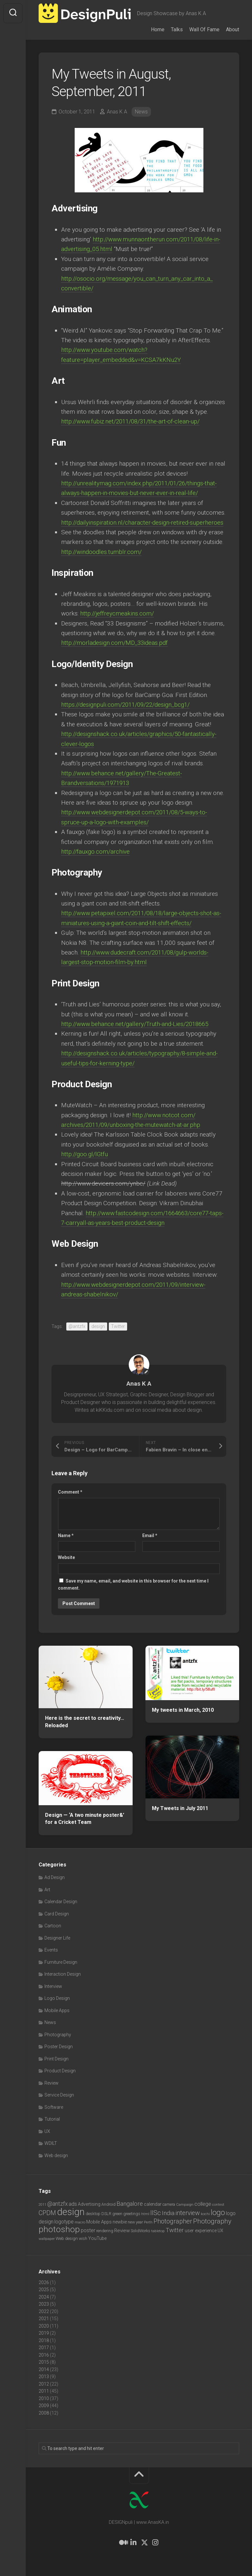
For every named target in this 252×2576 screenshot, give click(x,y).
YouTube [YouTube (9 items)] (97, 2238)
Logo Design (57, 1998)
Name (66, 1535)
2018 (44, 2340)
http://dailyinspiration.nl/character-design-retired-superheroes (142, 522)
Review (51, 2083)
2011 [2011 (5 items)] (42, 2205)
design (98, 1326)
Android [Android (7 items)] (108, 2204)
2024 (44, 2297)
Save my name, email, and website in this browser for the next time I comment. (133, 1584)
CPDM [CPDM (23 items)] (47, 2213)
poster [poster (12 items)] (88, 2230)
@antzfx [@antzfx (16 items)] (57, 2204)
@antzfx (77, 1326)
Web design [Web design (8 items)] (67, 2238)
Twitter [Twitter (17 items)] (175, 2230)
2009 (44, 2405)
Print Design (56, 2058)
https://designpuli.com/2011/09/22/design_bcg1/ (128, 704)
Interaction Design (62, 1974)
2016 (44, 2355)
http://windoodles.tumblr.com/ (102, 552)
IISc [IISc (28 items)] (155, 2213)
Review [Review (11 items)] (122, 2230)
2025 (44, 2289)
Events (51, 1949)
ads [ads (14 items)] (73, 2204)
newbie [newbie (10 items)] (120, 2222)
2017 (44, 2347)
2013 (44, 2376)
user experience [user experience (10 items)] (201, 2230)
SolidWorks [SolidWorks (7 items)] (140, 2230)
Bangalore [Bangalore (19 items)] (130, 2203)
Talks (177, 29)
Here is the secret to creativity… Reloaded (84, 1722)
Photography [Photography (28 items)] (212, 2221)
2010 (44, 2398)
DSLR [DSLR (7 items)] (106, 2213)
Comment (70, 1492)
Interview (53, 1986)
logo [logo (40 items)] (218, 2212)
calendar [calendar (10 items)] (153, 2204)
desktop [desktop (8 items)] (93, 2213)
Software (53, 2107)
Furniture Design (60, 1962)
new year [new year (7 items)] (135, 2222)
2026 (44, 2282)
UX (47, 2131)
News (141, 112)
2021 (44, 2318)
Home (157, 29)
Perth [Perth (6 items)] (148, 2222)
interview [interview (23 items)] (187, 2213)
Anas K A (117, 112)
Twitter (118, 1326)
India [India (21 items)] (168, 2213)
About (232, 29)
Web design (56, 2155)
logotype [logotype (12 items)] (64, 2222)
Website (66, 1557)
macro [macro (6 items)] (80, 2222)
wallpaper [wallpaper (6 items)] (47, 2238)
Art (47, 1889)
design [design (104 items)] (71, 2211)
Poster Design (58, 2046)
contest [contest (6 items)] (218, 2204)
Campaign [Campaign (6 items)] (184, 2204)
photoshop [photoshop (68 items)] (59, 2229)
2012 (44, 2384)
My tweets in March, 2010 (183, 1710)
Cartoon (52, 1925)
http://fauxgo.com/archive (96, 851)
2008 (44, 2413)
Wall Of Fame (204, 29)
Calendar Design (60, 1901)
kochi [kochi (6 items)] (205, 2214)
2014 (44, 2369)
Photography (57, 2034)
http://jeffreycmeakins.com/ (117, 613)
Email (149, 1535)
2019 (44, 2333)
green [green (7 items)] (117, 2213)
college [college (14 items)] (202, 2204)
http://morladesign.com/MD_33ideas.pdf (115, 642)
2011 (44, 2391)
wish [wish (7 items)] (83, 2238)
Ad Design (54, 1877)
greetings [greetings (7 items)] (131, 2213)
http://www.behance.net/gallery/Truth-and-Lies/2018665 (136, 1024)
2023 (44, 2304)
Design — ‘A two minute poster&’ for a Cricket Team (84, 1818)
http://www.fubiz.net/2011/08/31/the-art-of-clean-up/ (132, 421)
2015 (44, 2362)
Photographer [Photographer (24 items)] (173, 2221)
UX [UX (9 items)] (220, 2230)
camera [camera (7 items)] (169, 2204)
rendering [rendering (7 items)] (104, 2230)
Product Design (60, 2070)
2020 (44, 2326)
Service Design (59, 2094)
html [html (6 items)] (145, 2214)
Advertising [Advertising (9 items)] (89, 2204)
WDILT (50, 2143)
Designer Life (57, 1938)
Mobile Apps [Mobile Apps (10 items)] (99, 2222)
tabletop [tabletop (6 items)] (158, 2231)
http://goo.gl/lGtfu (85, 1154)
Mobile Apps (57, 2010)
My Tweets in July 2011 (180, 1808)
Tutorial (52, 2119)
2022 (44, 2311)
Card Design (56, 1913)
